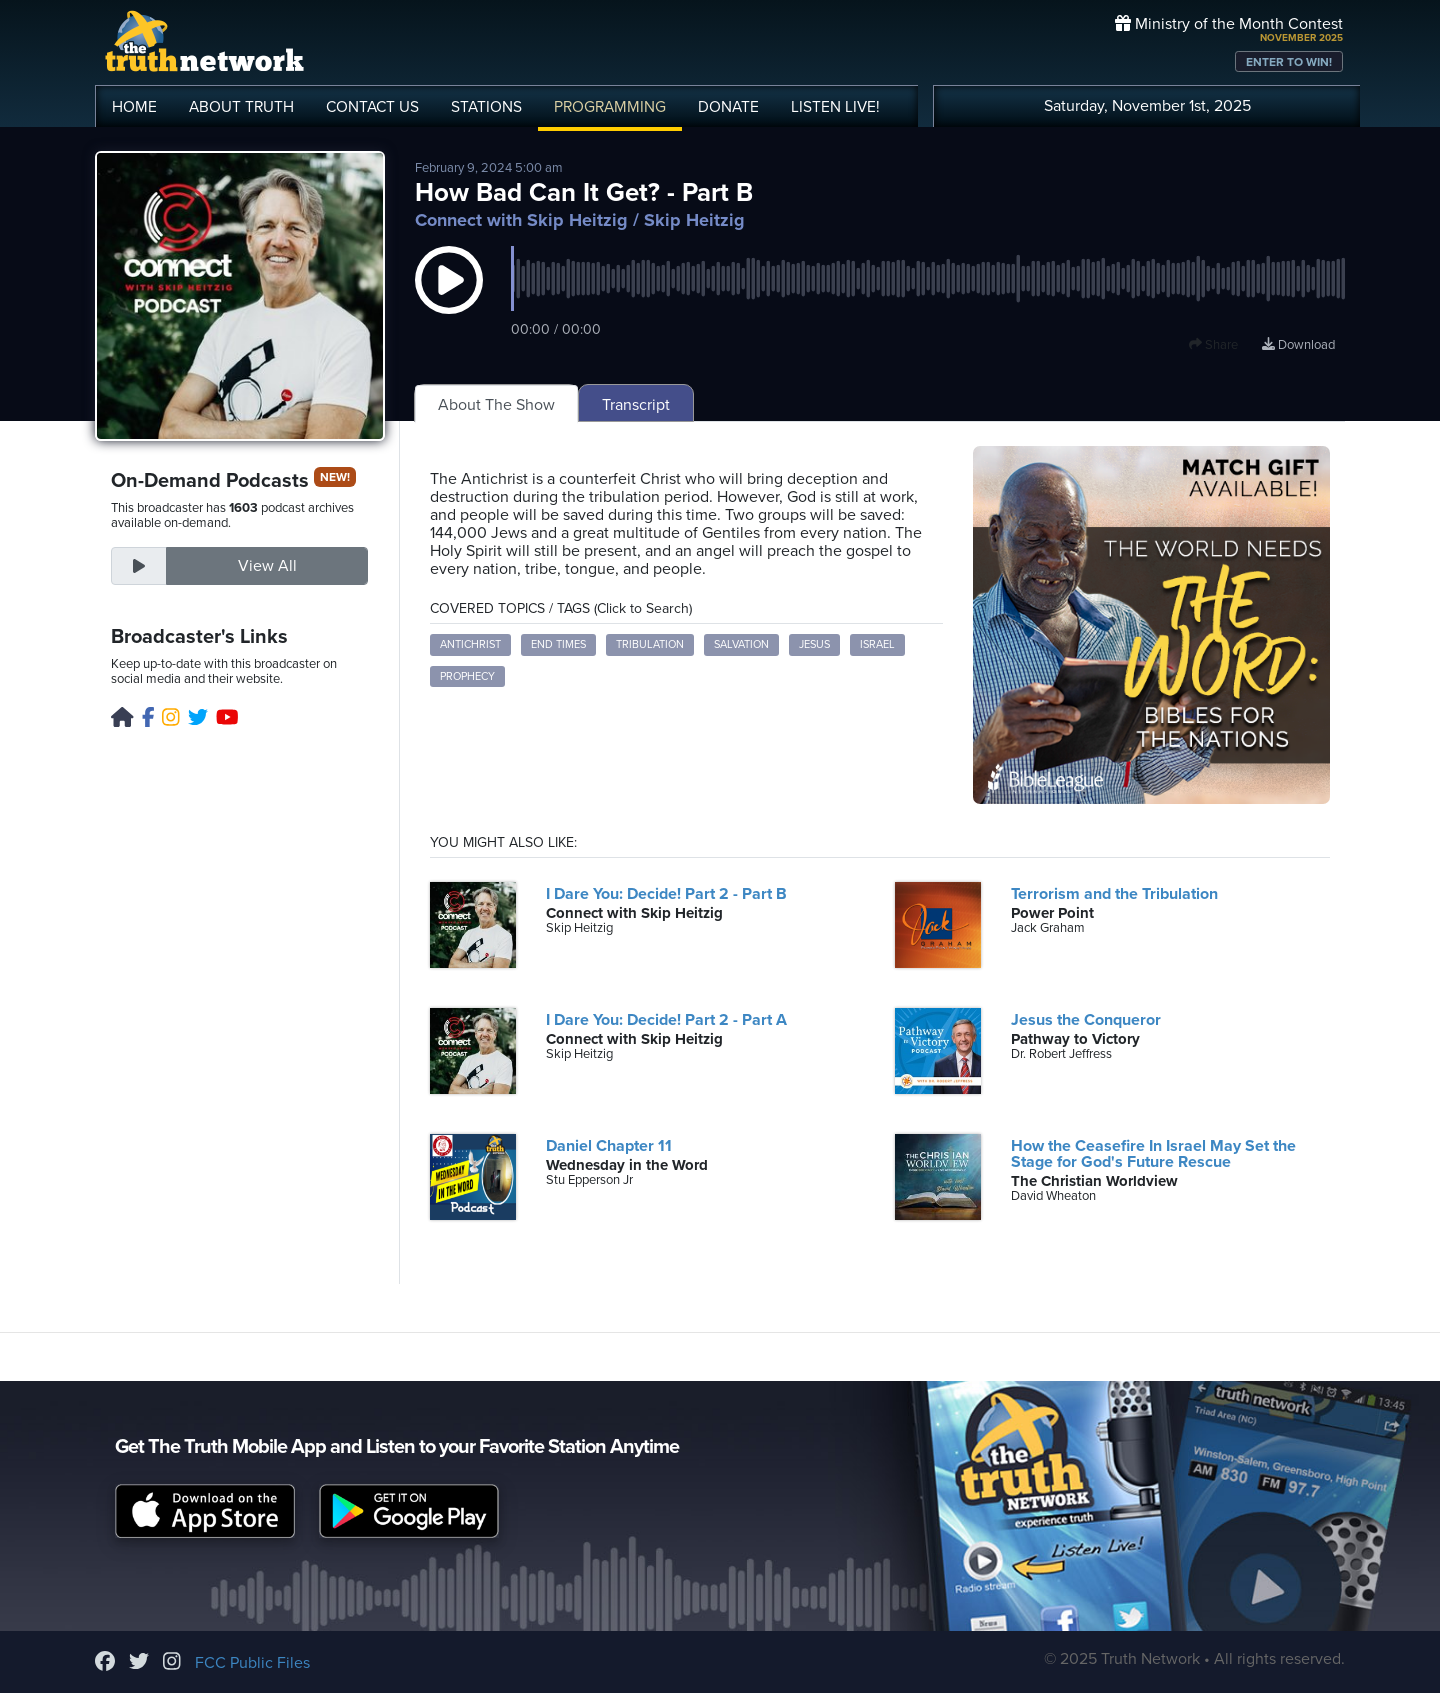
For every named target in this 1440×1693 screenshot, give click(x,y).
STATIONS (486, 107)
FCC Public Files (252, 1663)
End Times (558, 644)
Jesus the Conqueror (1086, 1020)
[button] (449, 300)
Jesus (814, 644)
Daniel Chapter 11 (609, 1146)
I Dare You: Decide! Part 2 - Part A (666, 1020)
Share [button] (1213, 345)
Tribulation (650, 644)
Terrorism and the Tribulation (1114, 894)
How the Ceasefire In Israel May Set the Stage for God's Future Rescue (1153, 1154)
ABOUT (241, 107)
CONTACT (372, 107)
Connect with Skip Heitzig (521, 220)
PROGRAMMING (610, 107)
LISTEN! (835, 107)
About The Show (496, 405)
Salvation (741, 644)
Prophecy (467, 676)
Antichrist (470, 644)
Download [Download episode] (1298, 345)
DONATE (728, 107)
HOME (134, 107)
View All (267, 566)
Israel (877, 644)
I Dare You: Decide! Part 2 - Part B (666, 894)
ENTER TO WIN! (1289, 62)
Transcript (636, 405)
